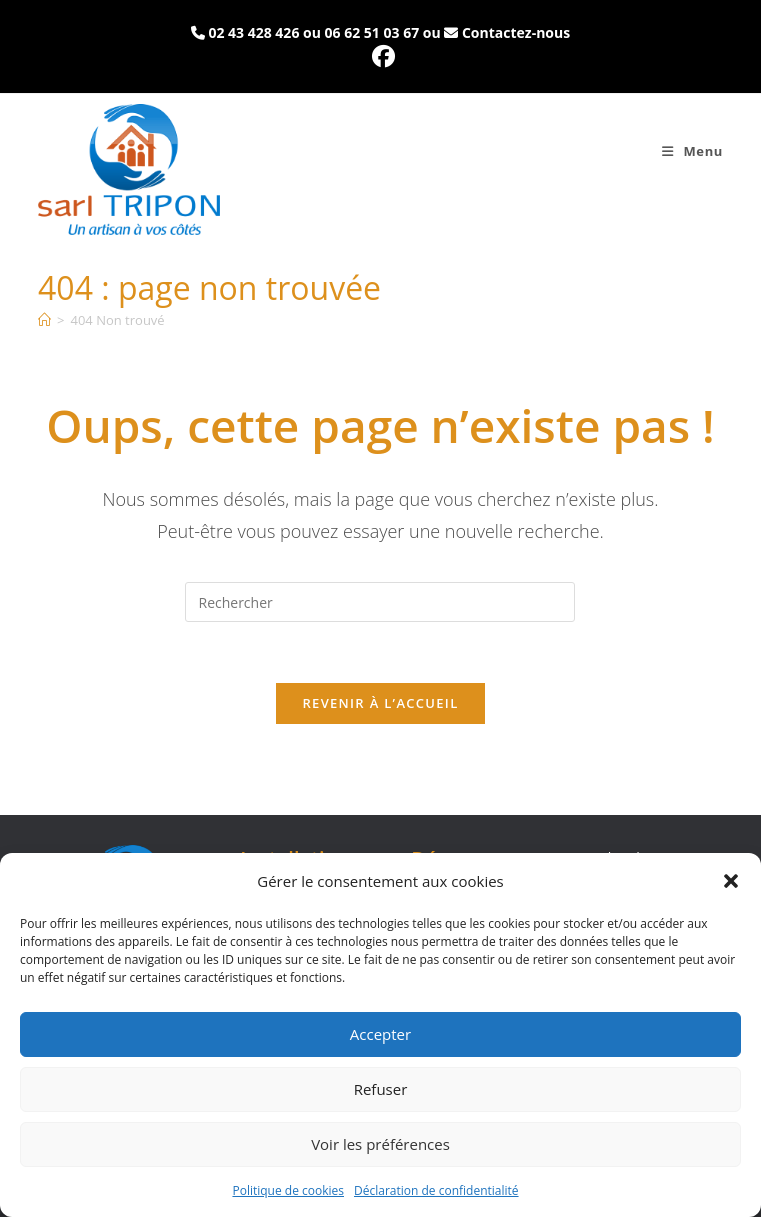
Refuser (381, 1089)
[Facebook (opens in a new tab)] (380, 56)
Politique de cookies (288, 1190)
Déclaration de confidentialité (436, 1190)
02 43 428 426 (253, 32)
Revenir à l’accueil (380, 703)
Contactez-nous (516, 32)
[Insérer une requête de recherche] (380, 602)
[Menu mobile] (692, 151)
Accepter (380, 1034)
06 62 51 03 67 (372, 32)
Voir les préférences (380, 1144)
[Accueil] (44, 320)
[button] (731, 881)
